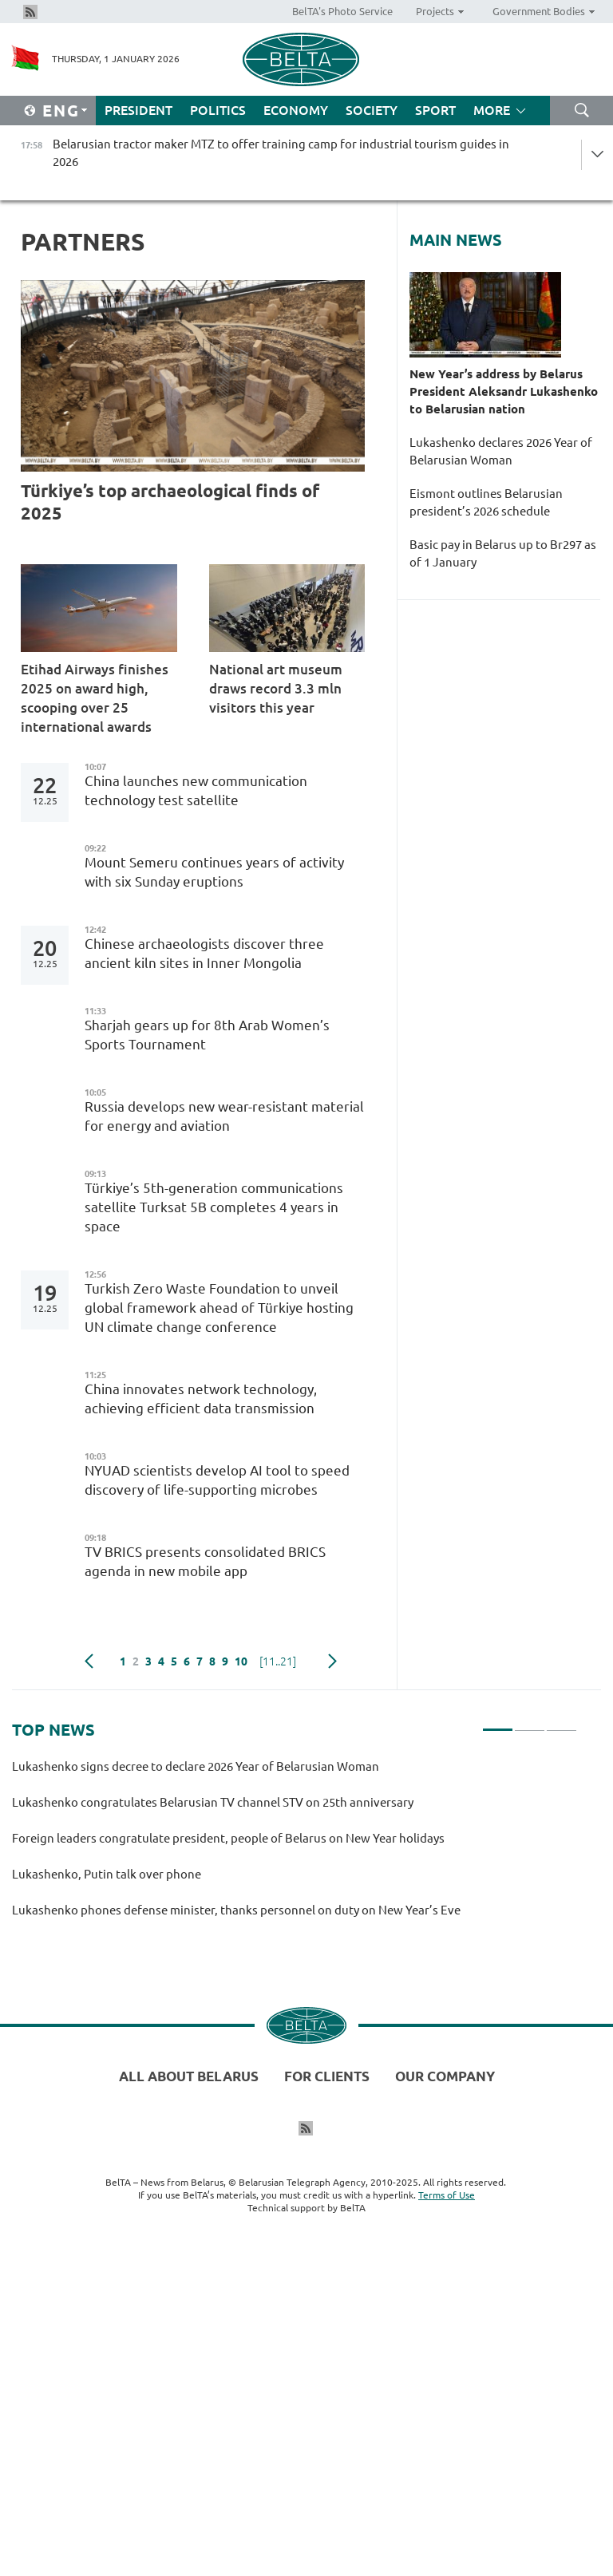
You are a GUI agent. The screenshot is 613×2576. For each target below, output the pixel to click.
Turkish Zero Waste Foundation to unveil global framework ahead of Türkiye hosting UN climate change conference (219, 1307)
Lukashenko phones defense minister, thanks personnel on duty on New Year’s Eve (236, 1910)
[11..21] (277, 1661)
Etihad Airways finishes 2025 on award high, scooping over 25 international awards (94, 698)
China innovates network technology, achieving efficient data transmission (201, 1398)
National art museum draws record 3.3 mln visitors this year (275, 688)
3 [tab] (561, 1723)
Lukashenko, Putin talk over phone (106, 1874)
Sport (435, 110)
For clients (327, 2076)
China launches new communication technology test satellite (196, 790)
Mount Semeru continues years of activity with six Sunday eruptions (214, 872)
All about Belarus (189, 2076)
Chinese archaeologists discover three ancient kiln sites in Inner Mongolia (204, 953)
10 (241, 1661)
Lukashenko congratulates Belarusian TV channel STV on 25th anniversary (212, 1802)
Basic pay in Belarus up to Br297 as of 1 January (502, 553)
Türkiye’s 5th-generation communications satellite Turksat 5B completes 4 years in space (214, 1207)
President (138, 110)
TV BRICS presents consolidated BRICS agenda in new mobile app (205, 1561)
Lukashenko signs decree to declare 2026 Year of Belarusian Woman (195, 1766)
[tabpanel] (294, 1845)
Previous (89, 1661)
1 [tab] (497, 1723)
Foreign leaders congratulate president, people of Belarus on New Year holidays (228, 1838)
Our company (445, 2076)
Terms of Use (446, 2195)
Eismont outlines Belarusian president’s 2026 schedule (486, 502)
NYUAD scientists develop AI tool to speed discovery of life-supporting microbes (217, 1480)
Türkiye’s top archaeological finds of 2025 (170, 501)
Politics (218, 110)
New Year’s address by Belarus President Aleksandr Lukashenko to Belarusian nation (503, 391)
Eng (61, 110)
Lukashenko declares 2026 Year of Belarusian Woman (500, 451)
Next (332, 1661)
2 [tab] (529, 1723)
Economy (295, 110)
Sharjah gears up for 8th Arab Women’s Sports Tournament (207, 1034)
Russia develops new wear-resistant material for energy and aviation (224, 1116)
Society (371, 110)
